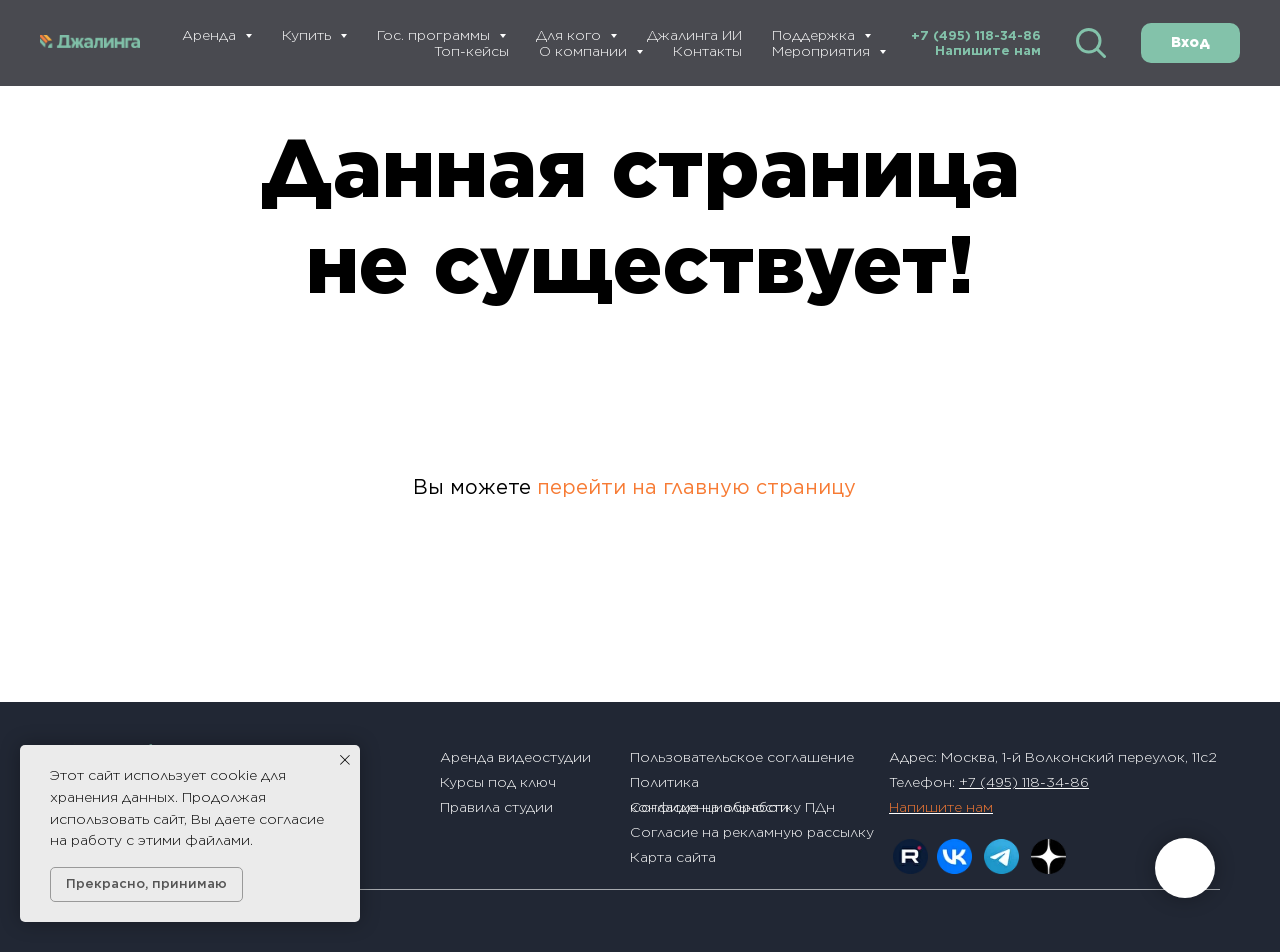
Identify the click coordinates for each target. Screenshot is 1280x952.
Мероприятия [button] (823, 51)
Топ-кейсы (471, 51)
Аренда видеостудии (515, 757)
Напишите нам (988, 50)
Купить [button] (308, 35)
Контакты (707, 51)
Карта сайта (673, 857)
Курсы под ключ (498, 782)
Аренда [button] (211, 35)
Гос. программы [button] (435, 35)
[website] (1091, 43)
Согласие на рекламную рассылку (752, 832)
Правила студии (496, 807)
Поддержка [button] (815, 35)
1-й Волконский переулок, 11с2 (1109, 757)
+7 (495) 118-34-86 (976, 35)
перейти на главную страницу (696, 487)
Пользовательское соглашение (742, 757)
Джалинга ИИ (694, 35)
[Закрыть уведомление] (345, 760)
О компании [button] (585, 51)
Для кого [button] (570, 35)
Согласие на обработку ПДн (732, 807)
